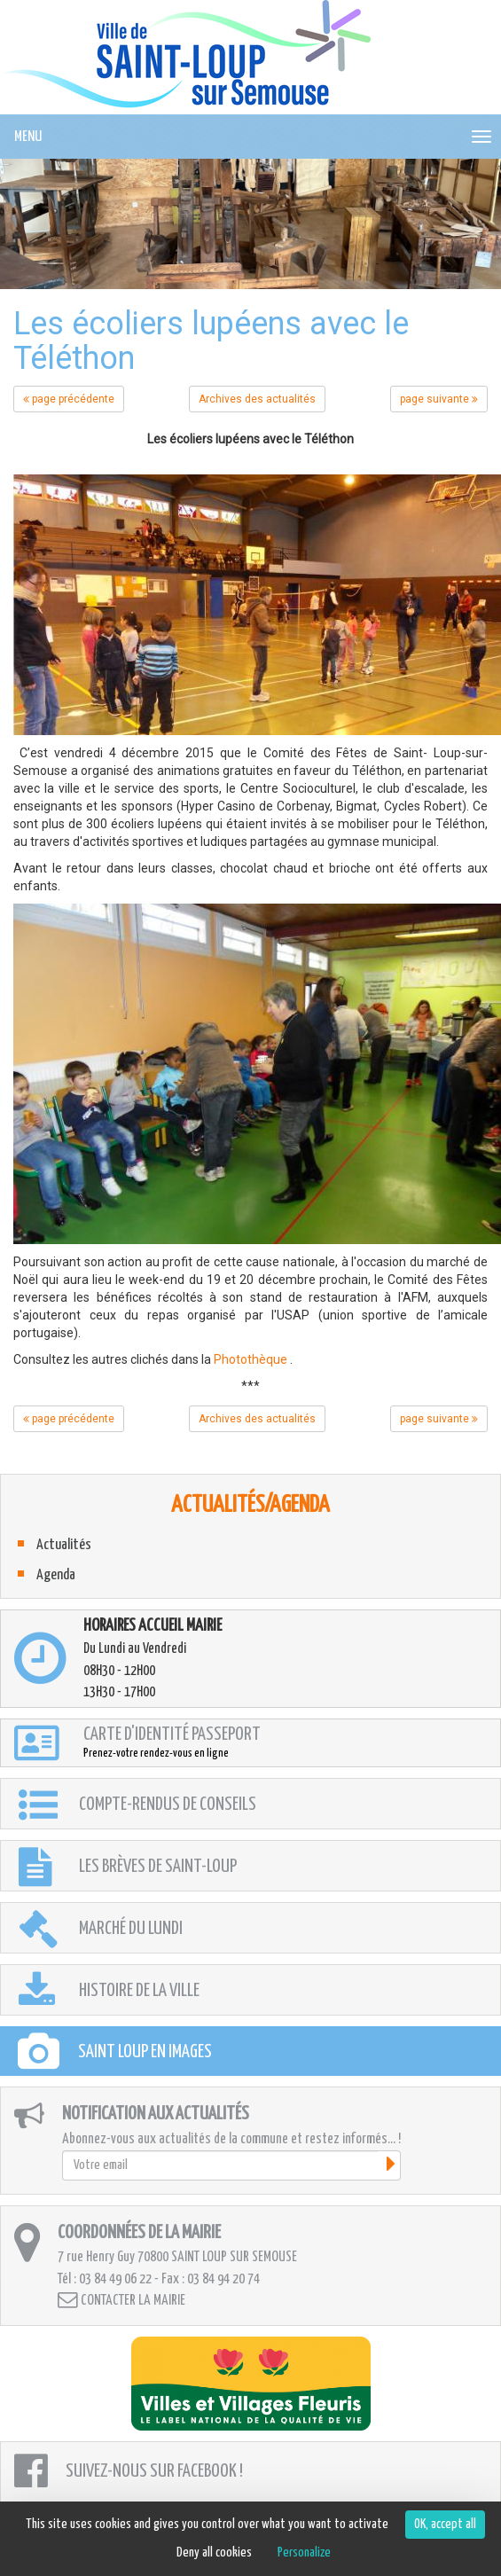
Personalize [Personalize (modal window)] (304, 2552)
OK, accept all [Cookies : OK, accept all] (445, 2524)
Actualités (63, 1545)
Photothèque (250, 1359)
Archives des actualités (257, 399)
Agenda (55, 1575)
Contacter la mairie (121, 2299)
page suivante (439, 399)
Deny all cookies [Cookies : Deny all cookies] (214, 2552)
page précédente (68, 399)
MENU (28, 137)
